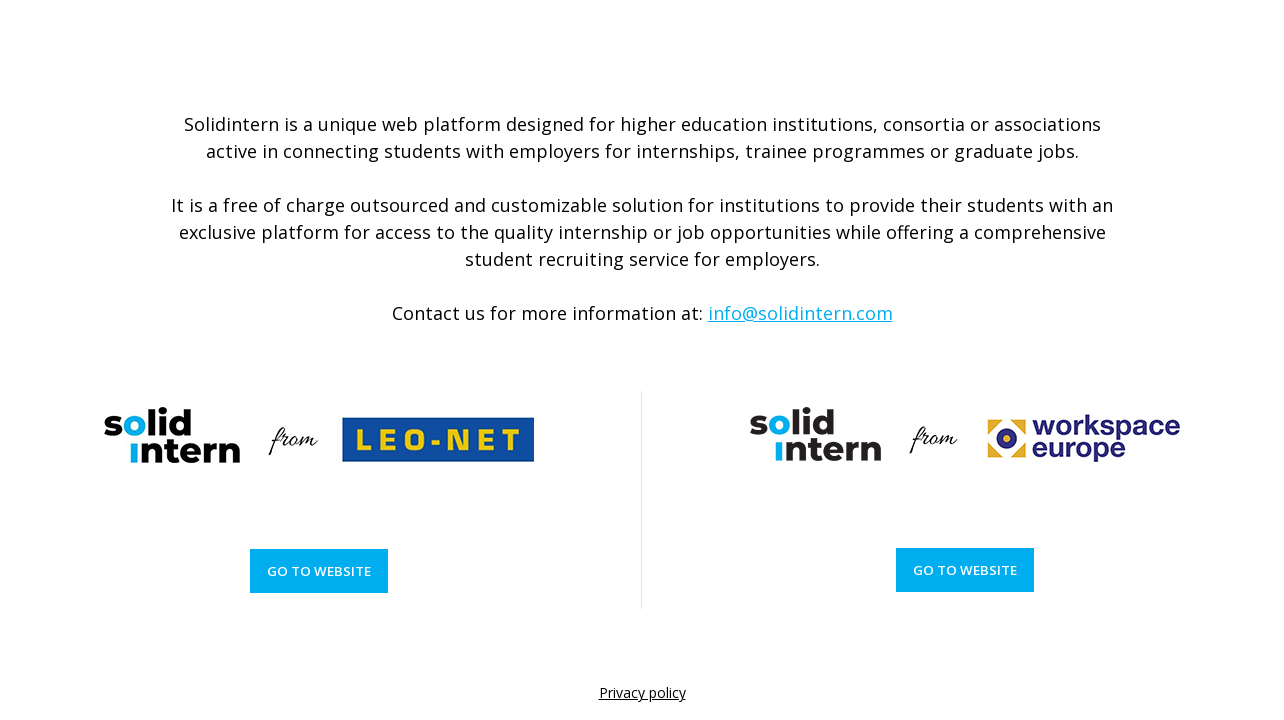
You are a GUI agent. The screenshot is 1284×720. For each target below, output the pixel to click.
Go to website (319, 571)
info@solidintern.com (800, 313)
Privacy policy (642, 692)
